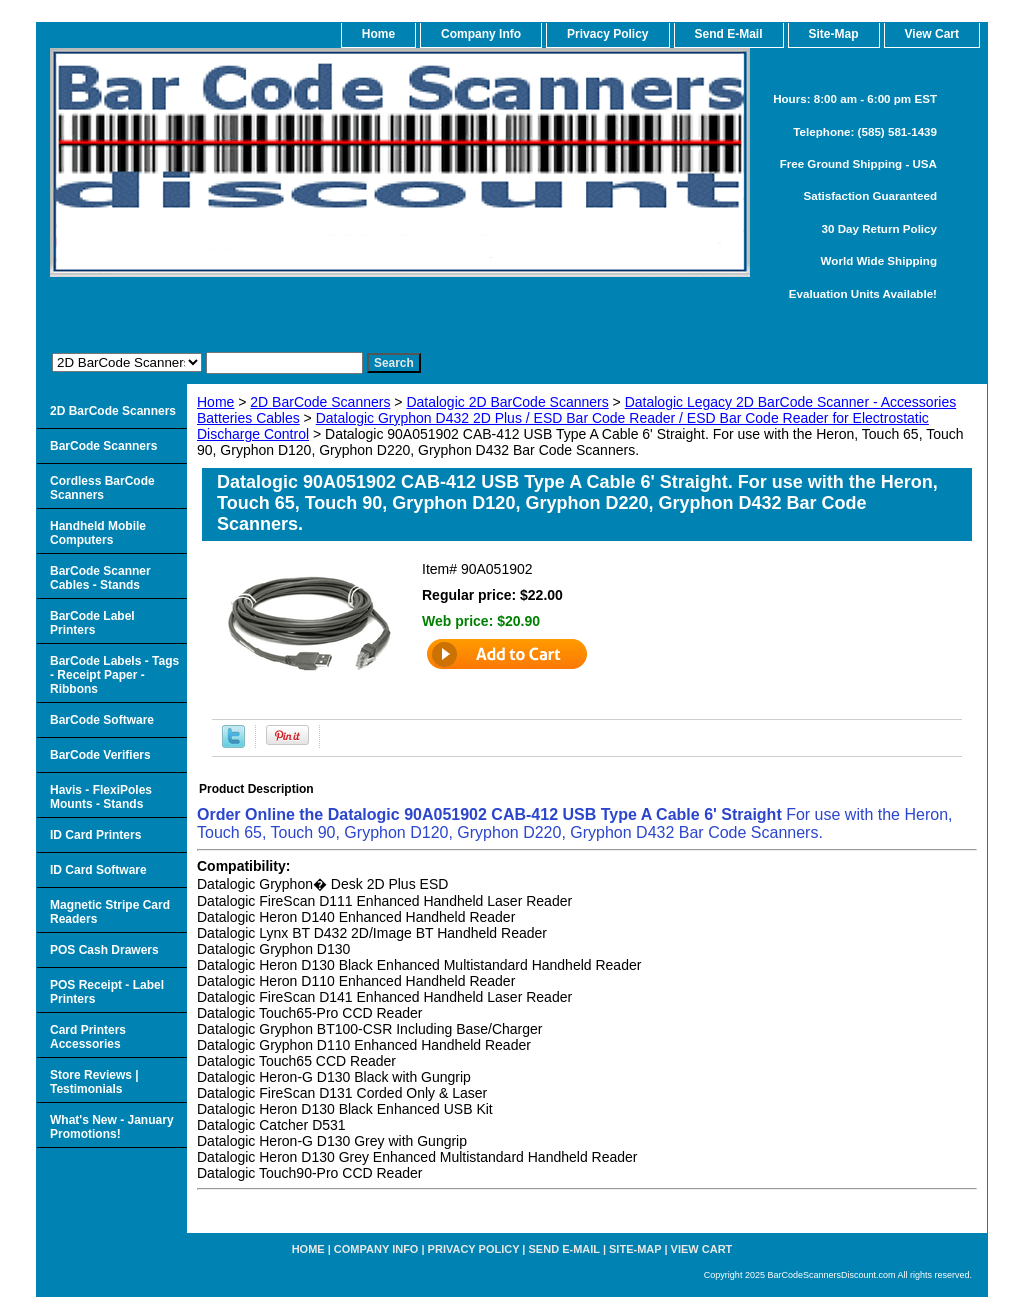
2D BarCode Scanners (320, 402)
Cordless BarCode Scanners (102, 488)
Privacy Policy (607, 34)
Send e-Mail (564, 1249)
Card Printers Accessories (88, 1037)
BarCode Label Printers (92, 623)
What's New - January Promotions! (112, 1127)
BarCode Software (102, 720)
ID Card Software (98, 870)
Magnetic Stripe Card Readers (110, 912)
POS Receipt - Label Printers (107, 992)
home (378, 34)
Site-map (635, 1249)
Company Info (481, 34)
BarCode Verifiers (100, 755)
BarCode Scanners (103, 446)
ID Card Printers (95, 835)
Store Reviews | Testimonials (94, 1082)
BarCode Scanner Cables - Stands (100, 578)
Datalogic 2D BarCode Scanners (507, 402)
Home (215, 402)
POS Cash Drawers (104, 950)
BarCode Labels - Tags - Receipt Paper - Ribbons (114, 675)
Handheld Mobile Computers (98, 533)
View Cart (702, 1249)
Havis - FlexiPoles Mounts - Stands (101, 797)
